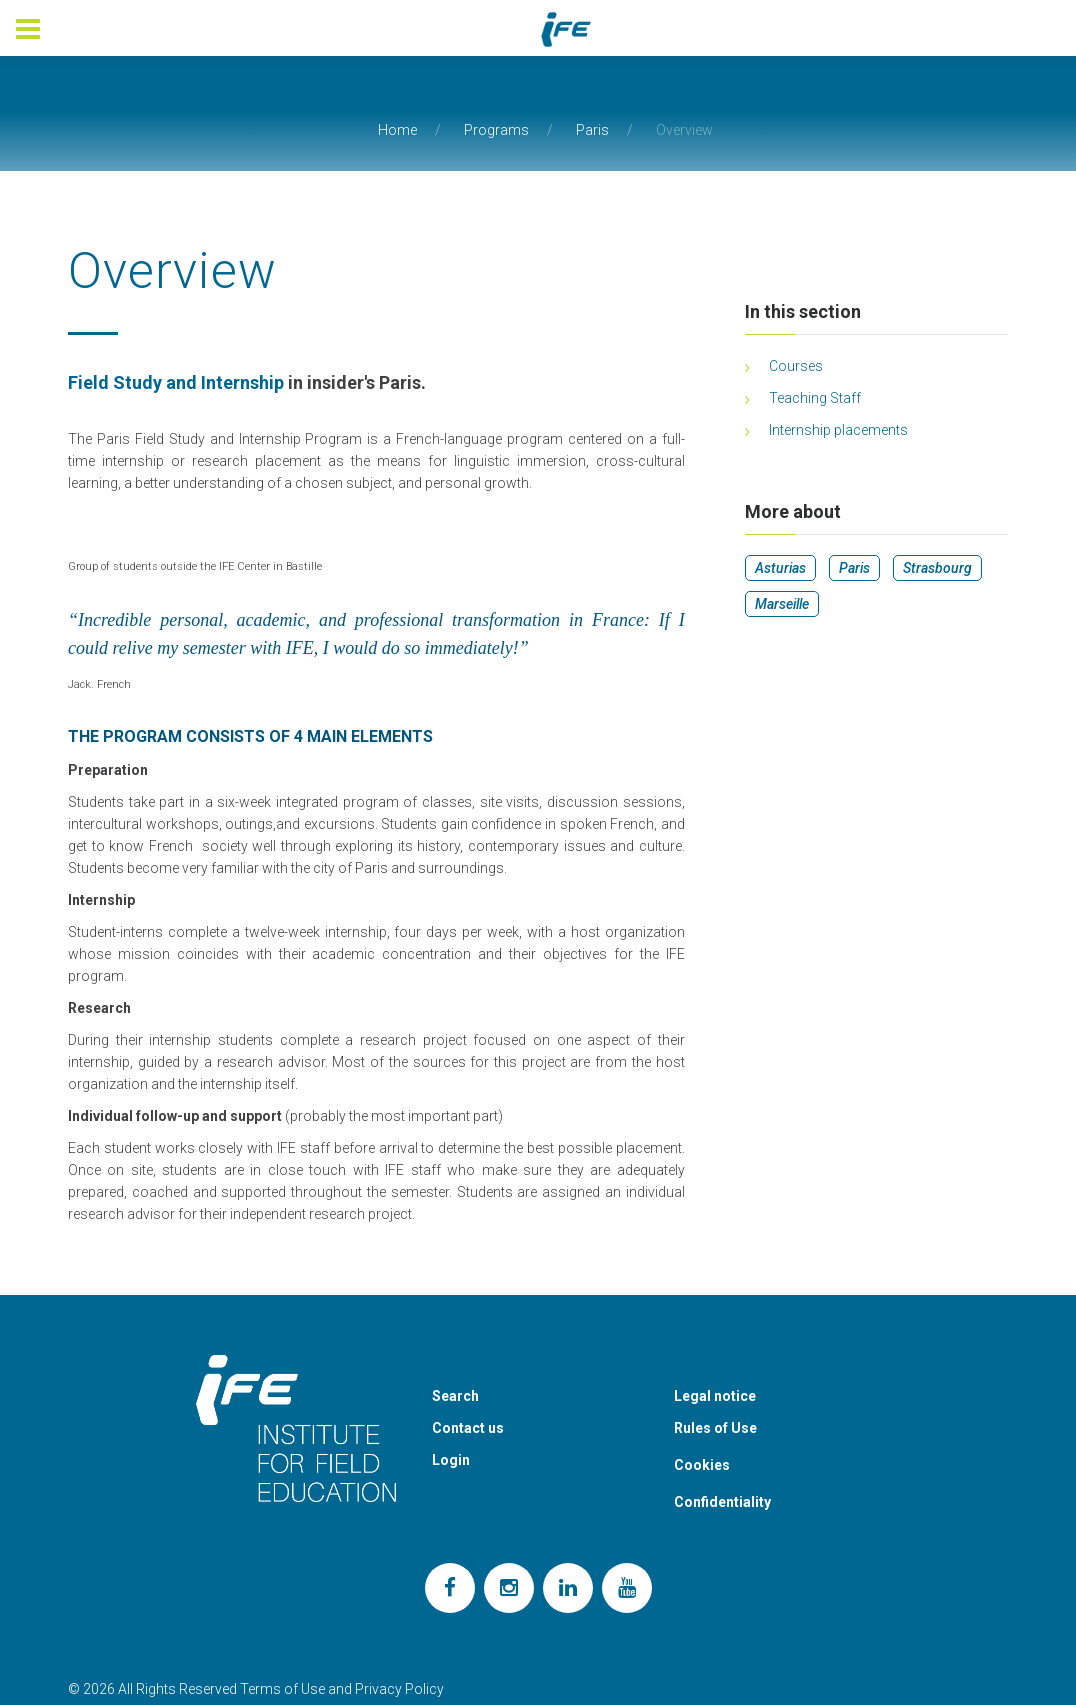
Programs (496, 130)
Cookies (702, 1465)
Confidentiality (722, 1502)
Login (451, 1460)
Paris (592, 130)
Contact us (468, 1428)
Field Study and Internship (176, 382)
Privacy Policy (399, 1689)
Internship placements (838, 430)
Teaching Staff (815, 398)
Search (455, 1396)
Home (397, 130)
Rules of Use (715, 1428)
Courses (796, 366)
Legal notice (715, 1396)
